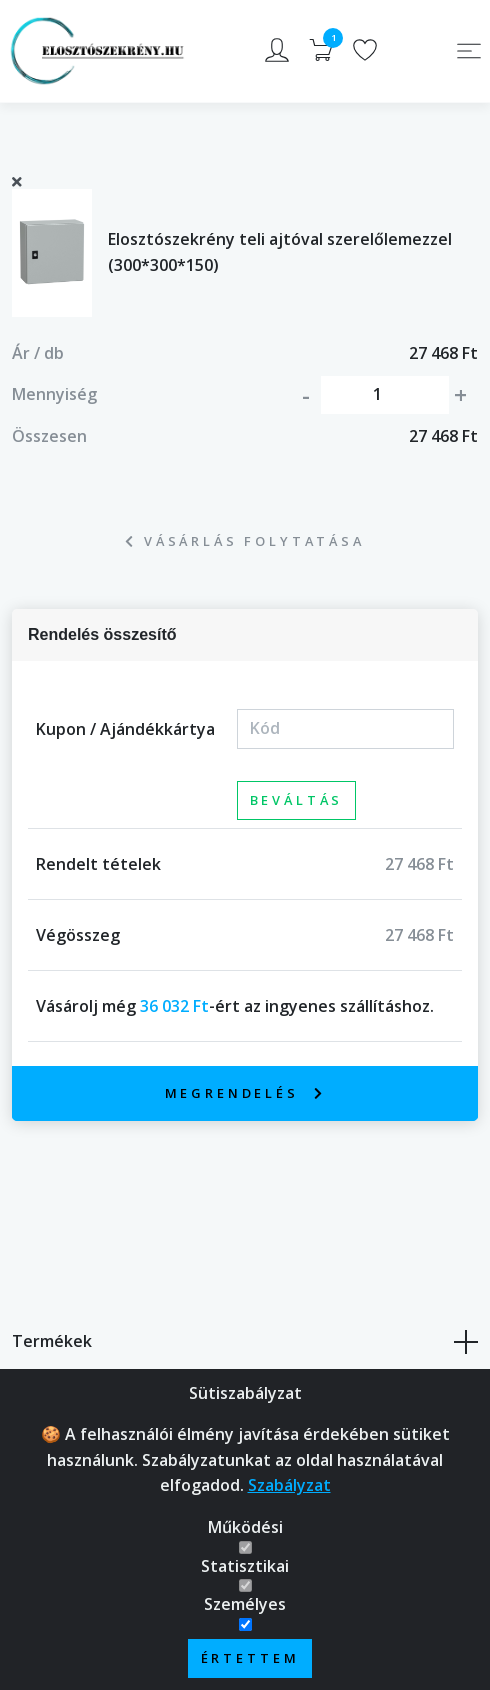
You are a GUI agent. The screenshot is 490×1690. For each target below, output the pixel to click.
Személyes (245, 1604)
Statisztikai (245, 1566)
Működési (245, 1527)
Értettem (250, 1658)
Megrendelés (245, 1093)
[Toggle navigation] (469, 51)
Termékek (245, 1342)
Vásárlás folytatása (245, 541)
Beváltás (297, 800)
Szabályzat (289, 1485)
